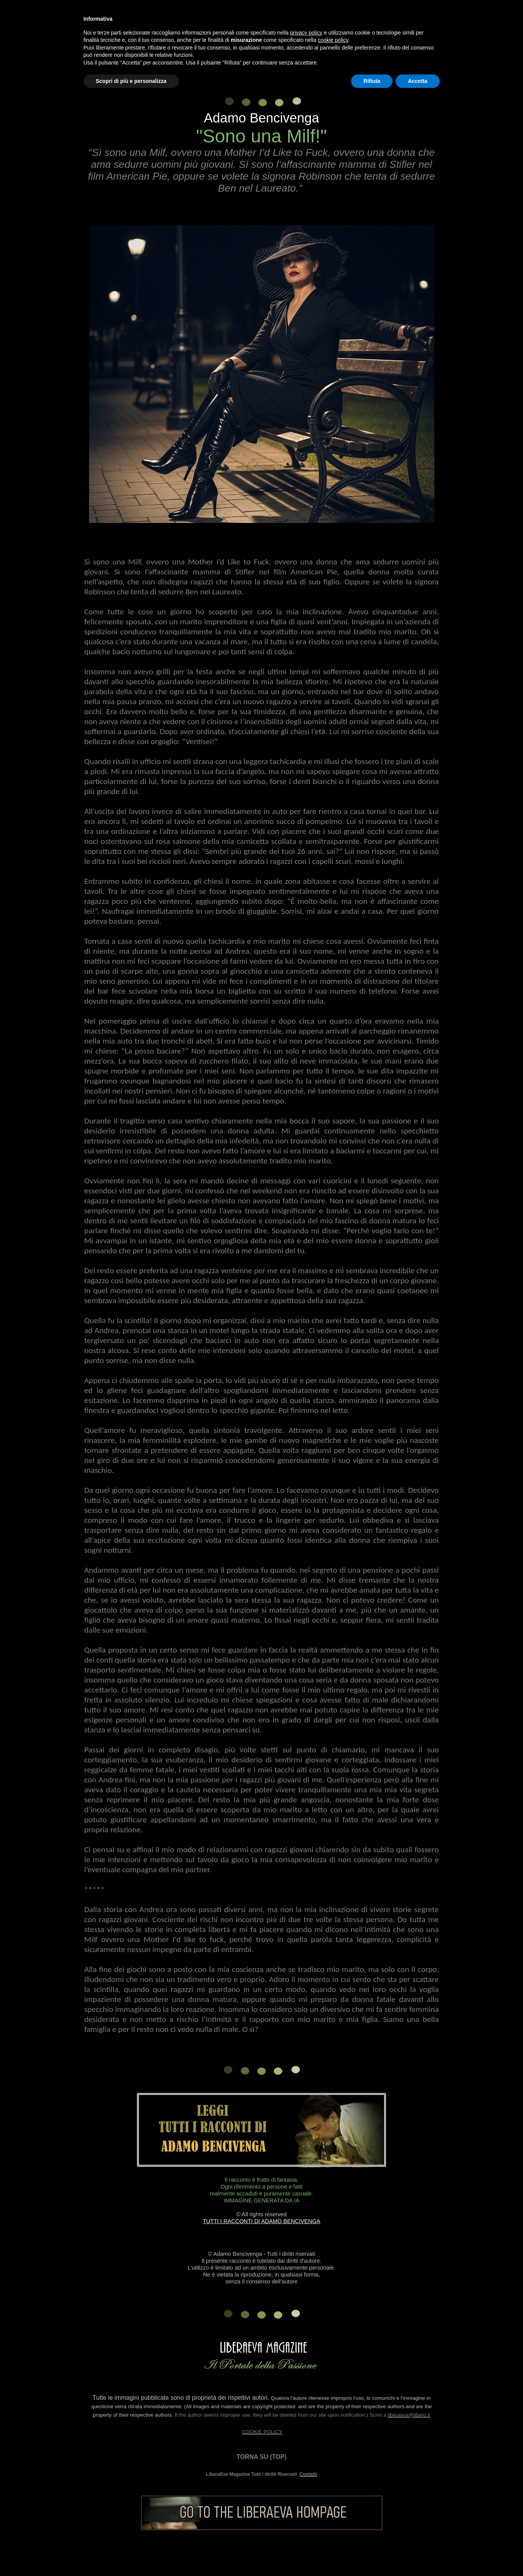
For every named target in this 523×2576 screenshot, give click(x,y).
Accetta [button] (417, 81)
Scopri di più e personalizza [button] (131, 81)
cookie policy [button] (333, 40)
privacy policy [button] (306, 33)
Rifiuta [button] (371, 81)
